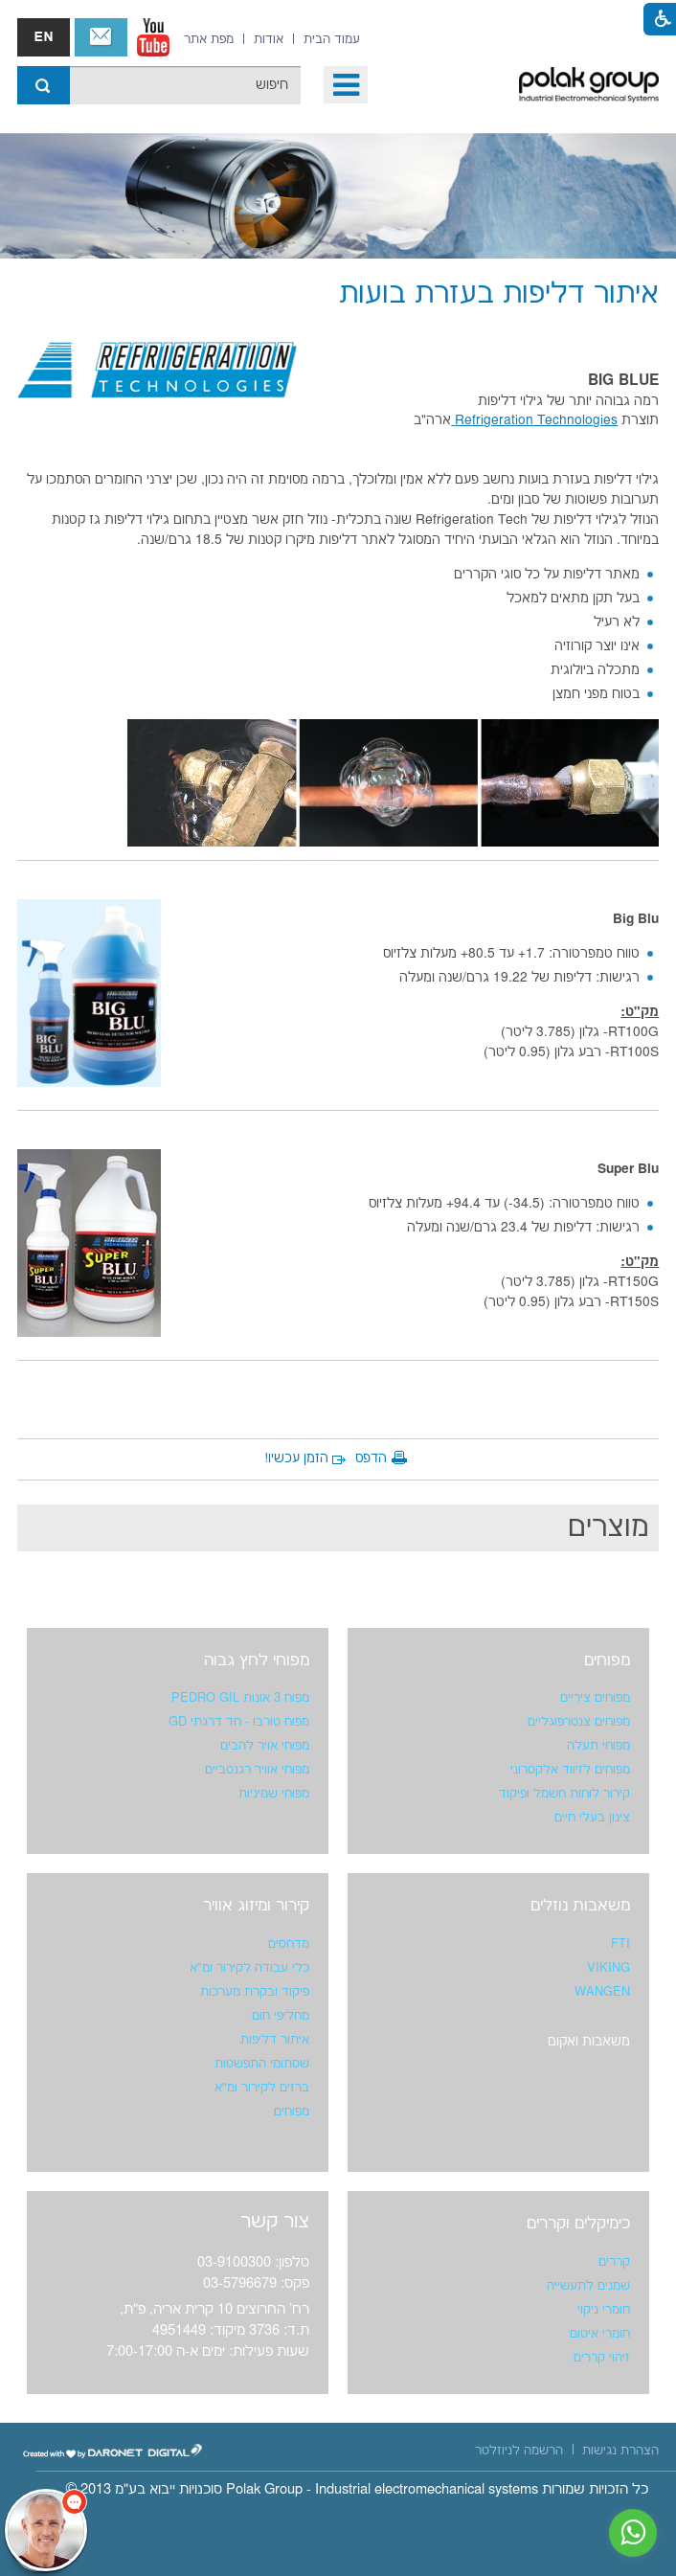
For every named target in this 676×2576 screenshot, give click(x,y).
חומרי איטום (600, 2333)
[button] (346, 84)
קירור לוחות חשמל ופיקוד (564, 1793)
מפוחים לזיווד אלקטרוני (570, 1769)
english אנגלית (43, 37)
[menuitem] (332, 39)
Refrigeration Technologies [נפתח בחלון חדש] (534, 420)
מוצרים (608, 1528)
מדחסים (288, 1944)
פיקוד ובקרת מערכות (254, 1992)
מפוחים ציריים (595, 1698)
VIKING (608, 1968)
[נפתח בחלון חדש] (153, 37)
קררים (614, 2262)
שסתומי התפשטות (261, 2063)
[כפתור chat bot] (46, 2530)
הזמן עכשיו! (296, 1458)
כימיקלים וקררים (578, 2223)
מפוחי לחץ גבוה (256, 1660)
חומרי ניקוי (603, 2309)
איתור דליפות (274, 2039)
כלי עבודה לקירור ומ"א (249, 1968)
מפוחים (607, 1660)
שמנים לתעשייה (588, 2286)
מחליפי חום (280, 2015)
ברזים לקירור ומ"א (261, 2087)
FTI (620, 1944)
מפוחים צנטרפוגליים (579, 1721)
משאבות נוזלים (580, 1905)
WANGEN (602, 1992)
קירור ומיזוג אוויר (256, 1905)
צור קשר (101, 37)
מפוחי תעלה (598, 1745)
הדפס (371, 1458)
